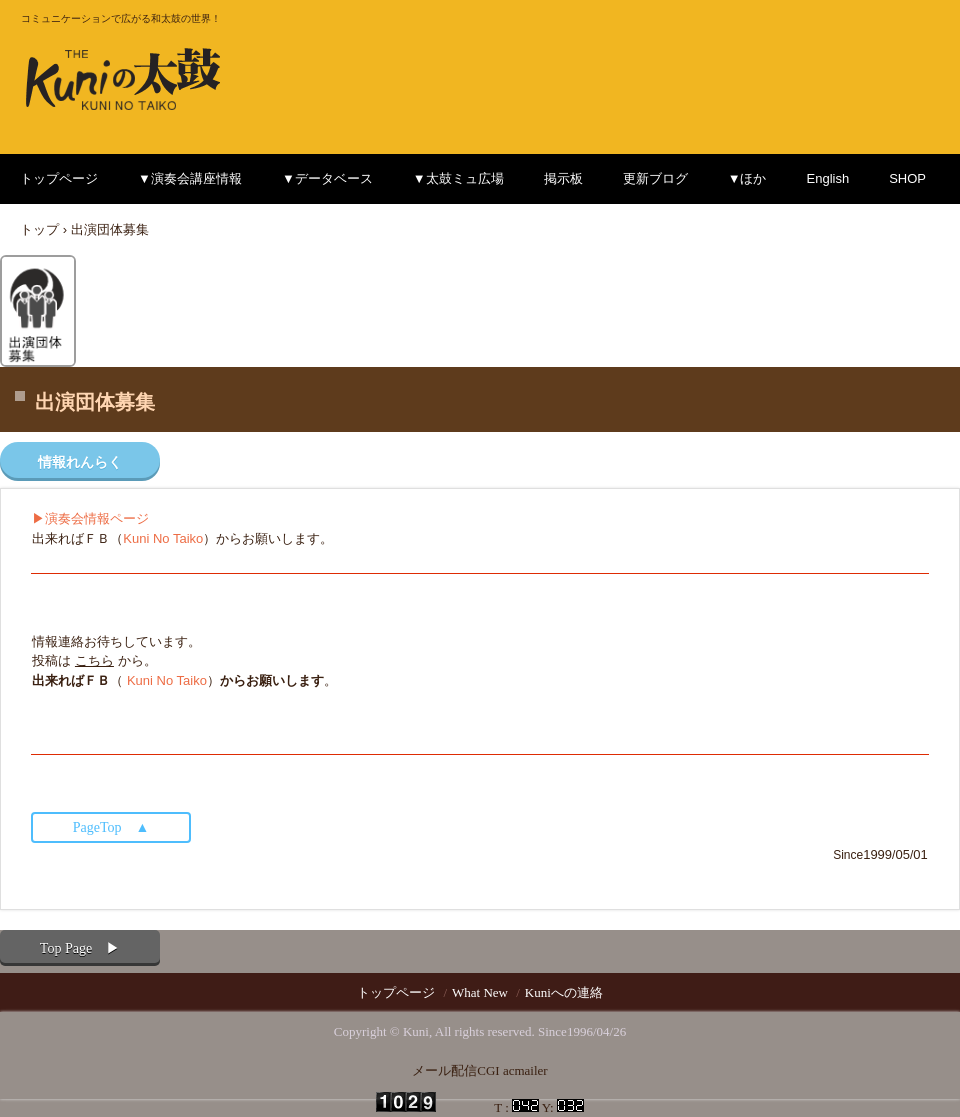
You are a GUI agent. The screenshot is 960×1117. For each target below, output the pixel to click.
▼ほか (747, 178)
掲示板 (563, 178)
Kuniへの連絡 (564, 992)
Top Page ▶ (80, 948)
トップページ (59, 178)
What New (480, 992)
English (828, 178)
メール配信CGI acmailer (479, 1070)
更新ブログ (655, 178)
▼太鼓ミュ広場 (458, 178)
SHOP (907, 178)
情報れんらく (80, 462)
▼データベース (327, 178)
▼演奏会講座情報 (190, 178)
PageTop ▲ (111, 827)
